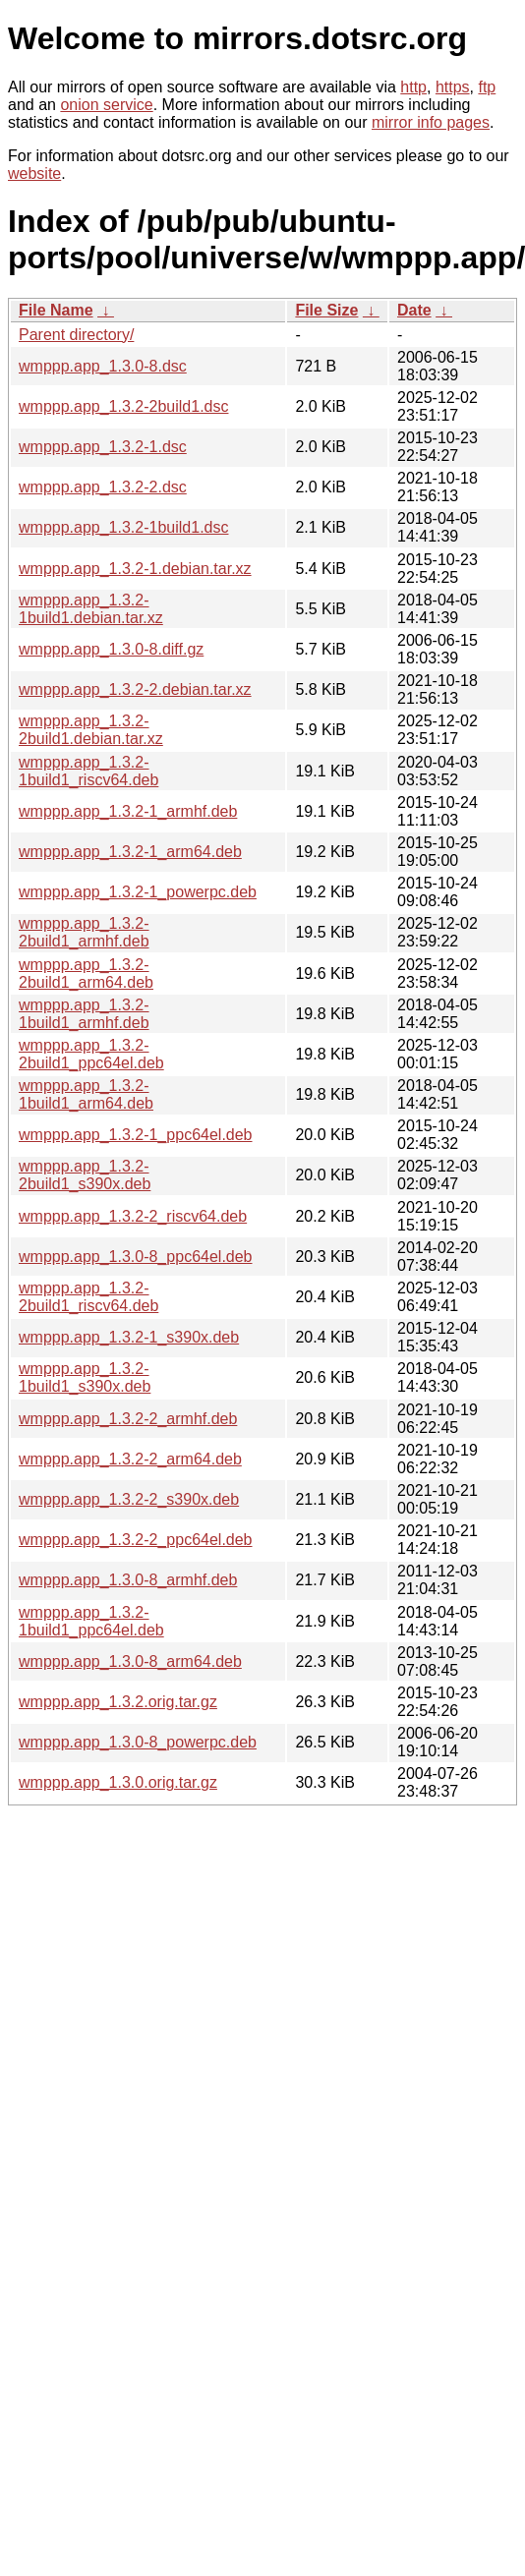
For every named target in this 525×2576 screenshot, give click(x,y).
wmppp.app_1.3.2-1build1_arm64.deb (86, 1094)
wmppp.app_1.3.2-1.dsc (103, 446)
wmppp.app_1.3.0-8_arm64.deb (130, 1661)
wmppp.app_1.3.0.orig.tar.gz (118, 1782)
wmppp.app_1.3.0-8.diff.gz (111, 649)
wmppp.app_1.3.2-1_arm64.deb (130, 851)
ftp (487, 87)
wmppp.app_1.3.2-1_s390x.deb (129, 1337)
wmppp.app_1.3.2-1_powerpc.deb (138, 892)
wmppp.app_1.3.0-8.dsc (103, 366)
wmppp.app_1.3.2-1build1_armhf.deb (84, 1014)
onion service (106, 104)
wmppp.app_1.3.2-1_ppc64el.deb (136, 1134)
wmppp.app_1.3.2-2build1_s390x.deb (84, 1175)
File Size (326, 310)
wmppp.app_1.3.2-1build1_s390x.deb (84, 1377)
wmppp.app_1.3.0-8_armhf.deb (128, 1580)
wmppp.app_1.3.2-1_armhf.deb (128, 811)
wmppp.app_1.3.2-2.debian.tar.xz (135, 689)
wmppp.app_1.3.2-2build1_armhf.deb (84, 932)
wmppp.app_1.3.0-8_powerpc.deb (138, 1742)
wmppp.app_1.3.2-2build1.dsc (123, 406)
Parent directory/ (76, 334)
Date (414, 310)
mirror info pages (431, 122)
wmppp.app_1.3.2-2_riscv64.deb (133, 1216)
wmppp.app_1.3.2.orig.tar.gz (118, 1701)
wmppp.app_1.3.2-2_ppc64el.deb (136, 1539)
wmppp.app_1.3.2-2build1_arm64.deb (86, 973)
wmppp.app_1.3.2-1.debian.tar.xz (135, 568)
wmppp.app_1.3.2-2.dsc (103, 487)
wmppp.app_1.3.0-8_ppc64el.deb (136, 1256)
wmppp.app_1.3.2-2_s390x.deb (129, 1499)
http (413, 87)
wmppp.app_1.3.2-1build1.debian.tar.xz (91, 609)
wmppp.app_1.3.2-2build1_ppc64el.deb (91, 1054)
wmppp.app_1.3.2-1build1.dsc (123, 527)
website (34, 173)
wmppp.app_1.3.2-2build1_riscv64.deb (88, 1297)
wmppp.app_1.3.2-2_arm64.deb (130, 1459)
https (453, 87)
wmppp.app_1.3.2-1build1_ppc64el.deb (91, 1621)
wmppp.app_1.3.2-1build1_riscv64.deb (88, 771)
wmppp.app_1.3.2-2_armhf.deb (128, 1418)
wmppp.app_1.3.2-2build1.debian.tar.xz (91, 730)
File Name (56, 310)
